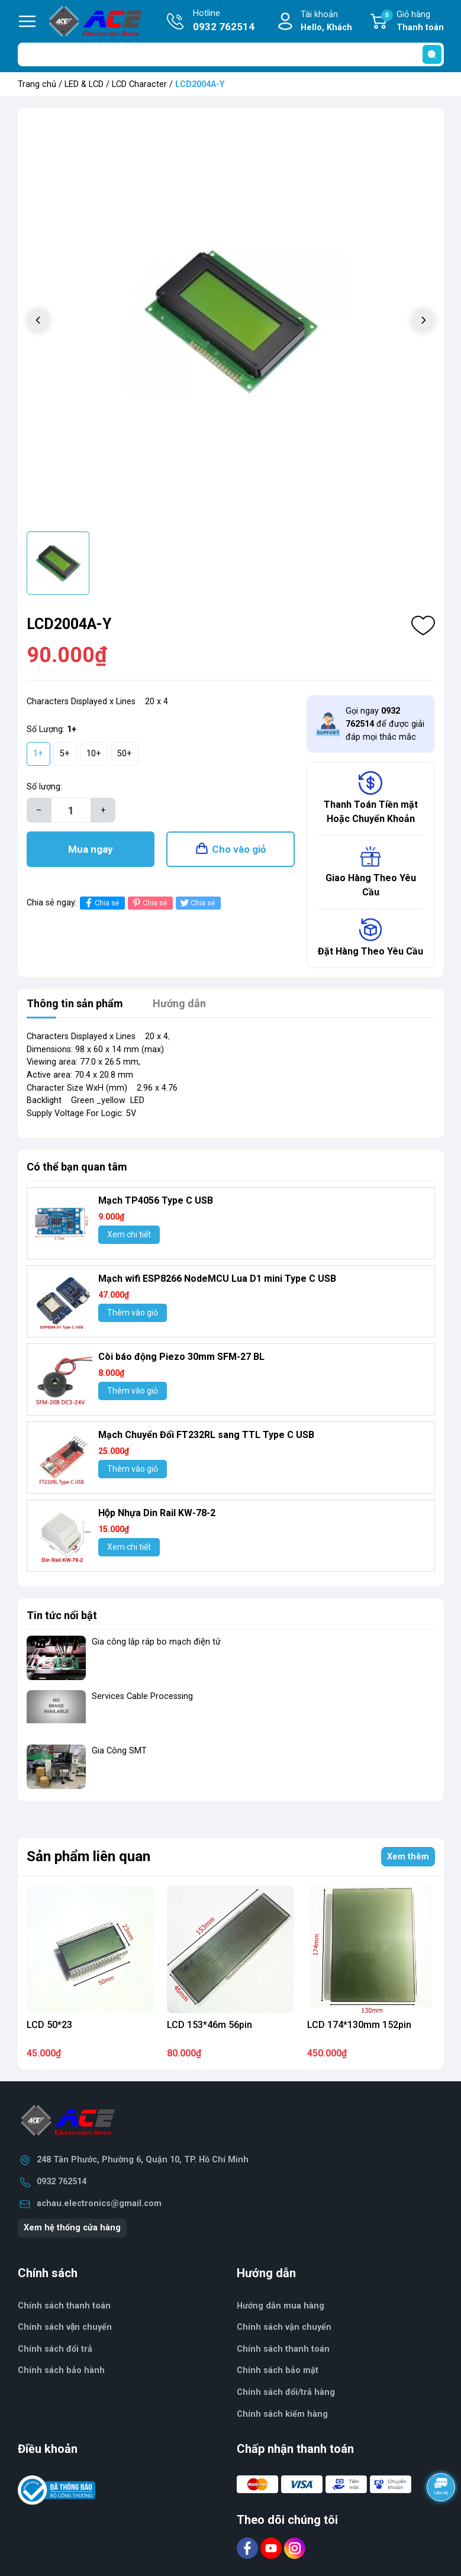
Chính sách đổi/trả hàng (286, 2392)
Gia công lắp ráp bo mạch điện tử (156, 1642)
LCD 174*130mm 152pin (359, 2024)
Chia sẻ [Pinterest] (149, 902)
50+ (124, 754)
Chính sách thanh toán (283, 2349)
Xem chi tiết (129, 1234)
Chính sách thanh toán (64, 2306)
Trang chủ (37, 84)
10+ (93, 754)
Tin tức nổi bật (62, 1615)
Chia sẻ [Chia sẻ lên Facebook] (101, 902)
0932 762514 (61, 2182)
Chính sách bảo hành (61, 2370)
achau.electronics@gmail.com (99, 2203)
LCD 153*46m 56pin (209, 2024)
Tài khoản (326, 21)
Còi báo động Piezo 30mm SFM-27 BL (181, 1356)
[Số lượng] (71, 810)
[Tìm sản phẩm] (231, 54)
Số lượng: (44, 787)
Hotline (223, 21)
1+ (38, 754)
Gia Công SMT (119, 1751)
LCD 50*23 (49, 2024)
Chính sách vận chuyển (284, 2327)
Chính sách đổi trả (55, 2349)
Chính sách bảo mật (277, 2370)
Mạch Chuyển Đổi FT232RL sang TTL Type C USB (206, 1434)
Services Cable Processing (142, 1696)
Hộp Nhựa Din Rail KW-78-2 (156, 1512)
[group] (231, 321)
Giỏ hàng (412, 21)
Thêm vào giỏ (132, 1312)
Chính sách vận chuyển (65, 2327)
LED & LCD (84, 84)
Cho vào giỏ (239, 849)
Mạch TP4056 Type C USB (155, 1200)
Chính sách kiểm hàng (282, 2414)
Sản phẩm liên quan (88, 1856)
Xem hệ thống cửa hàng (72, 2228)
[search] (432, 54)
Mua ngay (90, 849)
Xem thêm (408, 1857)
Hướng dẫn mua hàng (280, 2306)
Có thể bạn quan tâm (77, 1166)
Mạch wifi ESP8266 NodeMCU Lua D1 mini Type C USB (217, 1278)
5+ (65, 754)
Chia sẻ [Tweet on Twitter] (197, 902)
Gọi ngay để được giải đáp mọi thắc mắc (385, 723)
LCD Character (139, 84)
